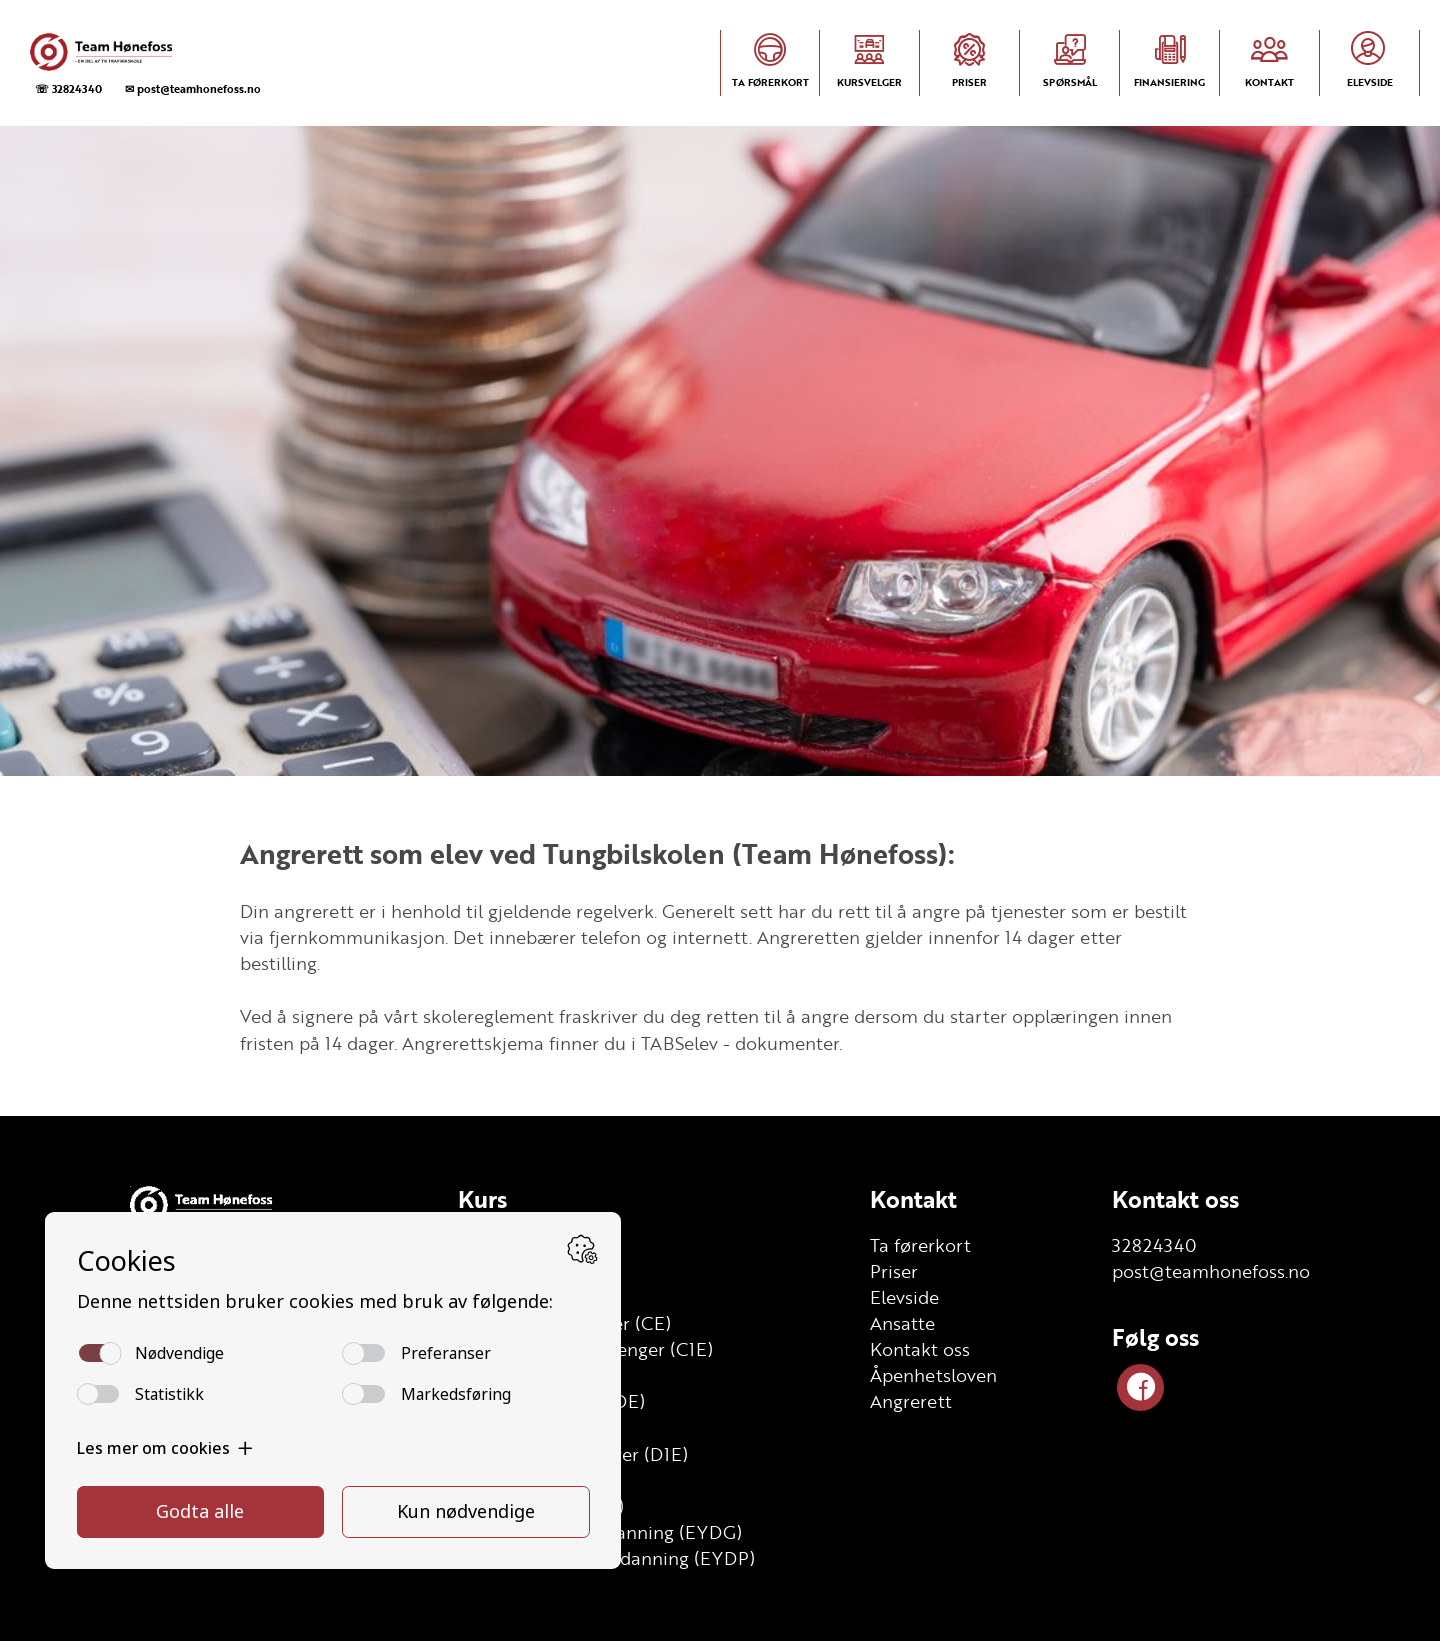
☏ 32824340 (68, 88)
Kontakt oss (920, 1349)
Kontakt (913, 1199)
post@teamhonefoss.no (1211, 1271)
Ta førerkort (920, 1245)
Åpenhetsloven (933, 1375)
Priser (894, 1271)
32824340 (1154, 1245)
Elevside (904, 1297)
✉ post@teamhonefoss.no (193, 88)
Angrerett (911, 1401)
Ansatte (902, 1323)
